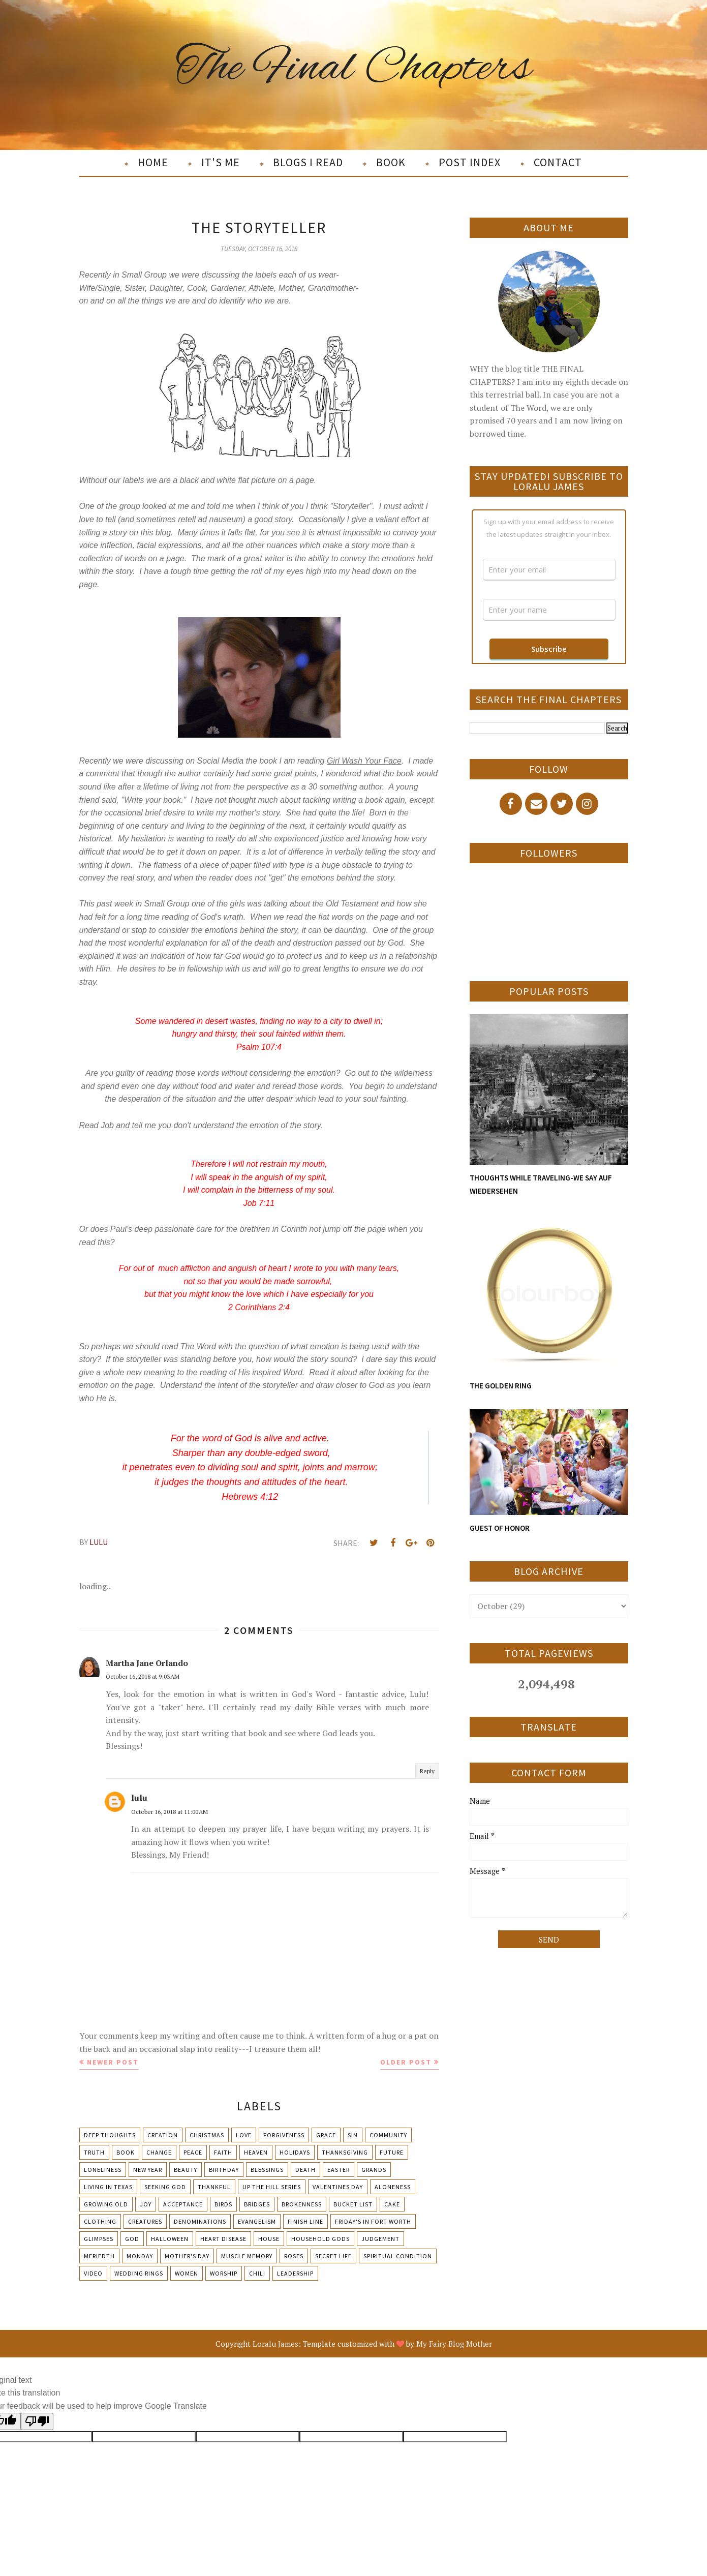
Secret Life (333, 2256)
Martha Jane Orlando (147, 1663)
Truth (94, 2152)
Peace (192, 2152)
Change (159, 2152)
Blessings (267, 2169)
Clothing (100, 2221)
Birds (223, 2204)
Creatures (145, 2221)
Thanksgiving (345, 2152)
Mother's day (187, 2256)
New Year (147, 2169)
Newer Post (113, 2062)
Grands (373, 2169)
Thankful (214, 2187)
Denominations (200, 2221)
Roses (293, 2256)
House (269, 2238)
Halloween (170, 2238)
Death (305, 2169)
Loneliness (102, 2169)
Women (186, 2273)
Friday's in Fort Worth (373, 2221)
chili (257, 2273)
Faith (223, 2152)
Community (388, 2135)
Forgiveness (283, 2135)
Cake (392, 2204)
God (132, 2238)
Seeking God (165, 2187)
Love (244, 2135)
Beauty (185, 2169)
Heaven (256, 2152)
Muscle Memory (246, 2256)
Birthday (224, 2169)
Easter (338, 2169)
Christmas (207, 2135)
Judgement (380, 2238)
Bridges (257, 2204)
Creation (162, 2135)
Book (125, 2152)
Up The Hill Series (271, 2187)
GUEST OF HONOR (500, 1528)
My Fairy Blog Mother (454, 2344)
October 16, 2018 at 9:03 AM (142, 1676)
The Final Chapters (353, 68)
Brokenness (302, 2204)
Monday (140, 2256)
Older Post (406, 2062)
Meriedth (99, 2256)
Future (392, 2152)
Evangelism (257, 2221)
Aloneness (393, 2187)
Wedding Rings (138, 2273)
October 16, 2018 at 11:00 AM (169, 1811)
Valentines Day (338, 2187)
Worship (223, 2273)
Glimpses (98, 2238)
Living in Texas (108, 2187)
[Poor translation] (37, 2421)
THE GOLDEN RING (501, 1385)
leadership (295, 2273)
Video (93, 2273)
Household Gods (320, 2238)
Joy (145, 2204)
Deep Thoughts (110, 2135)
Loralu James (275, 2344)
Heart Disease (223, 2238)
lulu (139, 1797)
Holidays (295, 2152)
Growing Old (106, 2204)
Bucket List (353, 2204)
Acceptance (183, 2204)
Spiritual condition (397, 2256)
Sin (353, 2135)
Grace (326, 2135)
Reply (427, 1771)
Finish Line (305, 2221)
